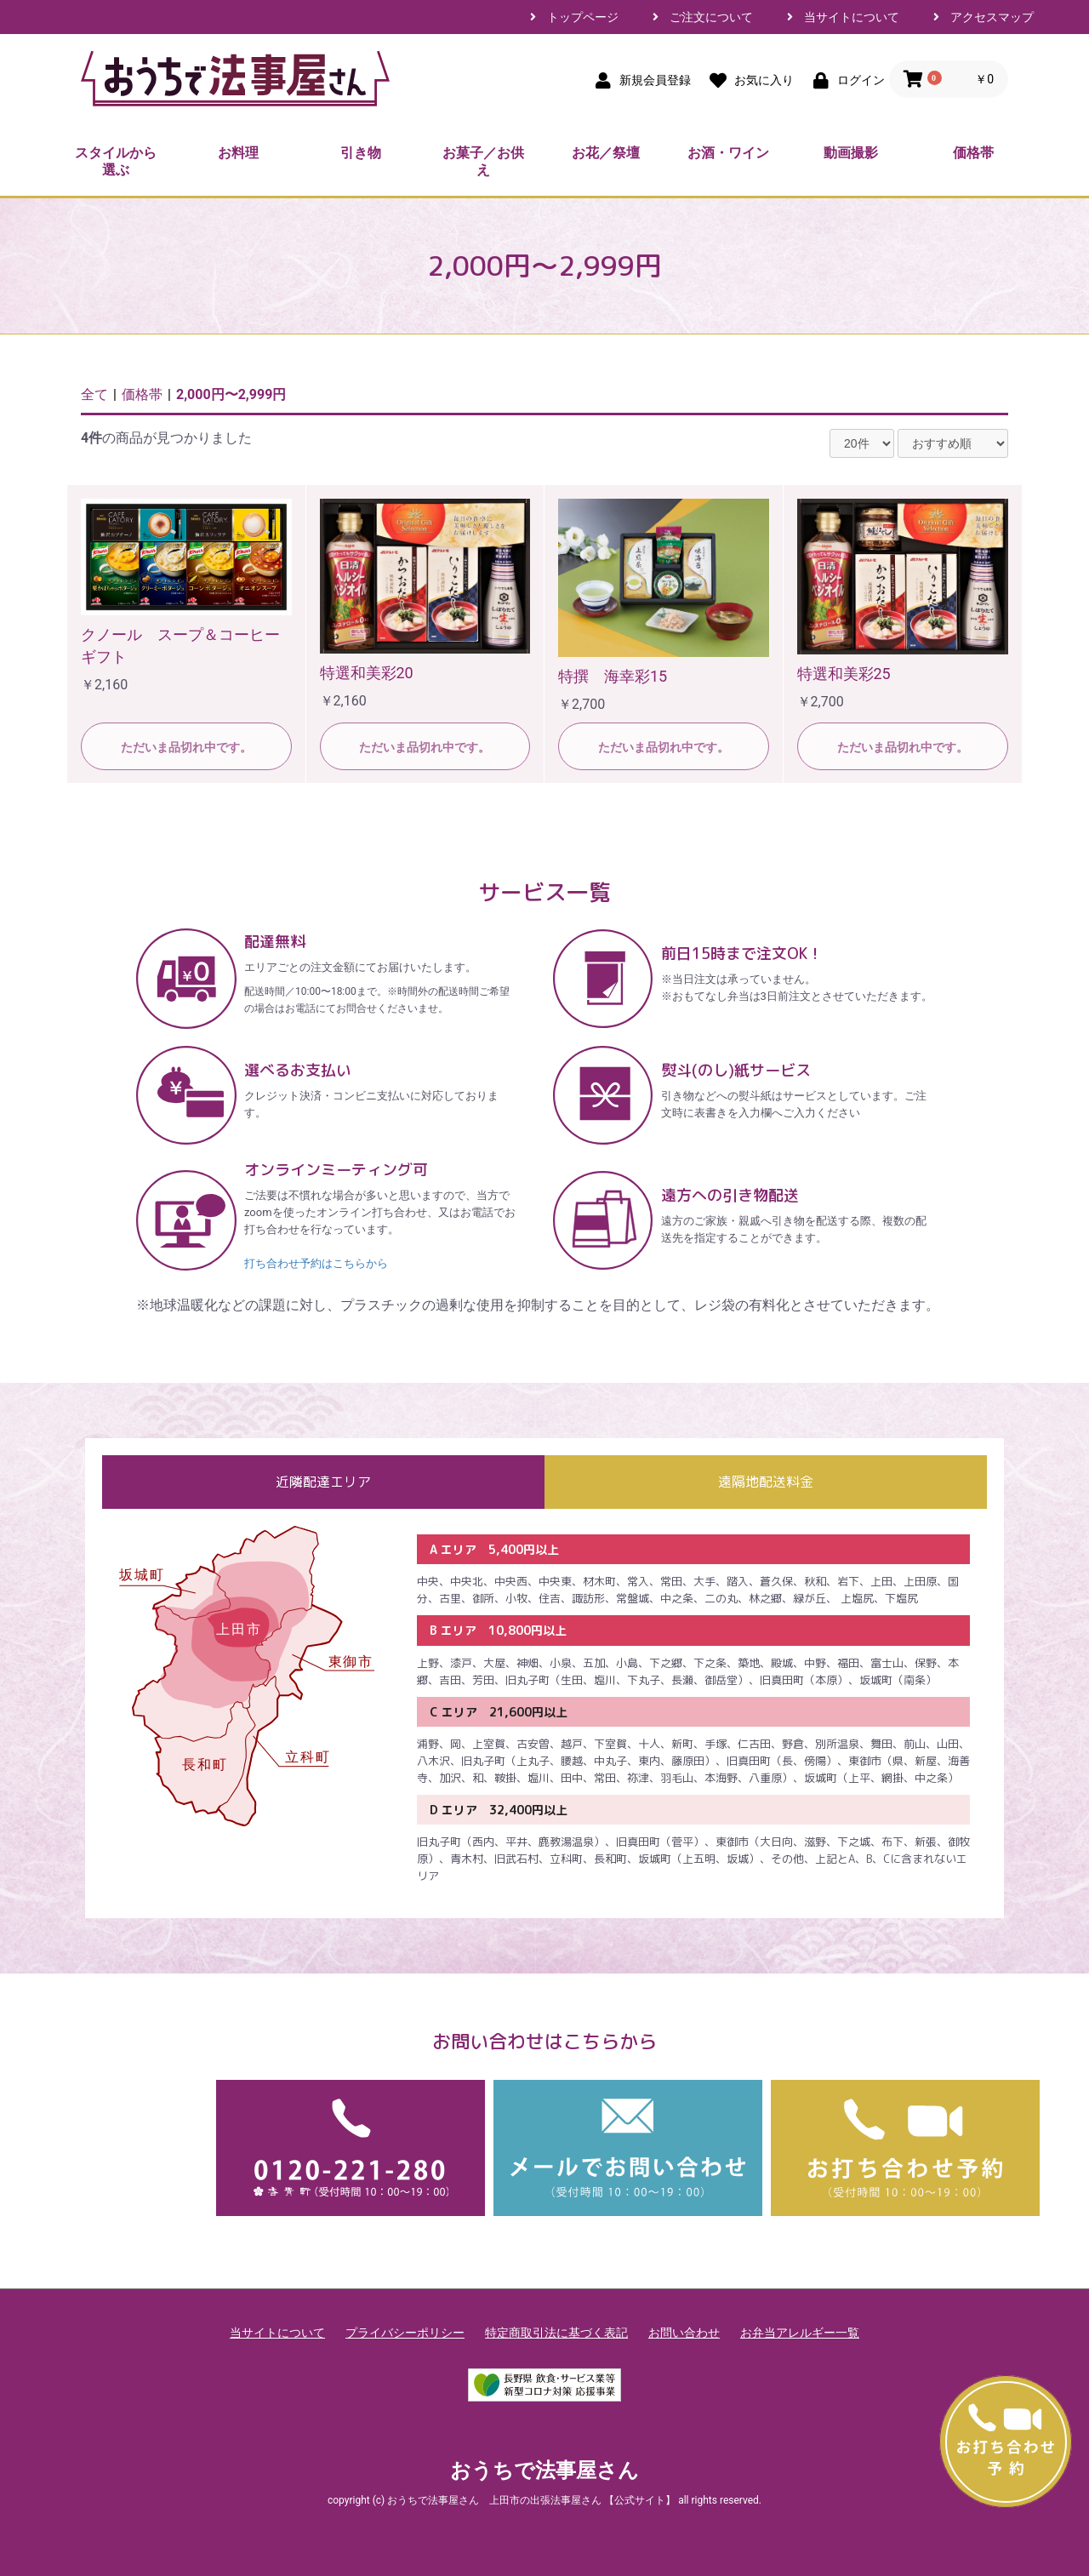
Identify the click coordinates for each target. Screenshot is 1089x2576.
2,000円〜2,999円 (231, 394)
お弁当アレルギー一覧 (799, 2332)
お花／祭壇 (606, 153)
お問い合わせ (684, 2332)
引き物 (360, 153)
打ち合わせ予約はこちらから (316, 1263)
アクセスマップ (992, 17)
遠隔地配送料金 (765, 1481)
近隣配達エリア (323, 1481)
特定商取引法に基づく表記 (556, 2332)
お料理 (238, 153)
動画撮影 (851, 153)
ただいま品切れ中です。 (186, 747)
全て (94, 394)
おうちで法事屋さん (544, 2470)
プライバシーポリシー (405, 2332)
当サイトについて (851, 17)
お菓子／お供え (483, 161)
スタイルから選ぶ (116, 161)
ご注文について (711, 17)
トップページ (583, 17)
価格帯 (973, 153)
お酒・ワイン (728, 153)
